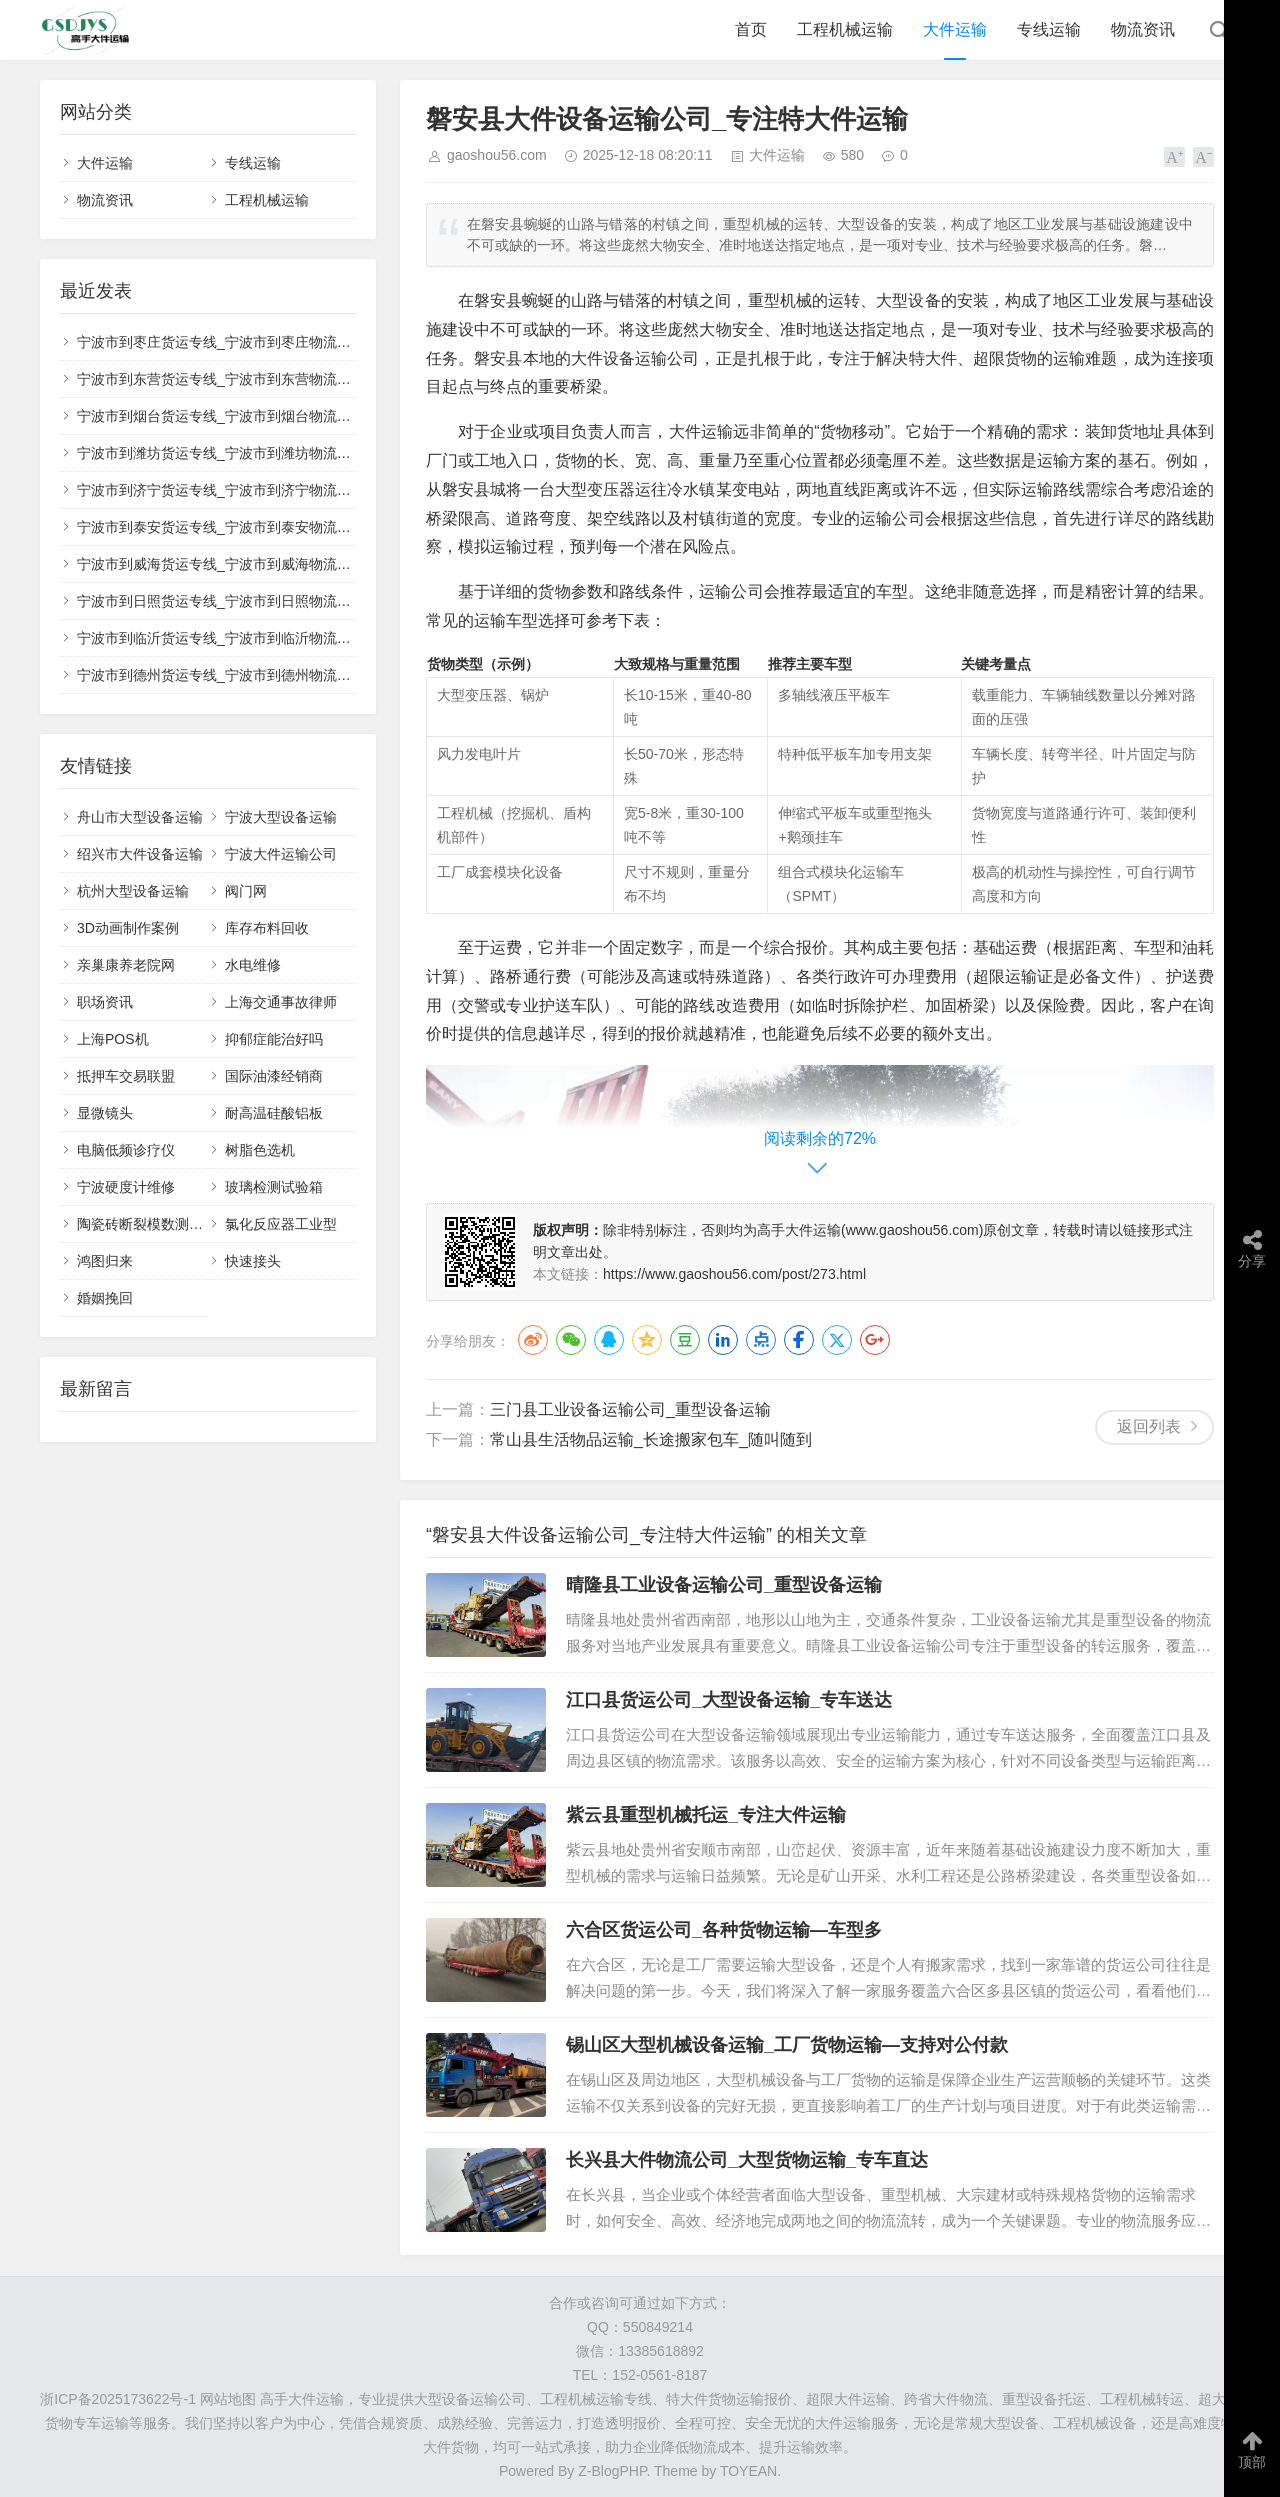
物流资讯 (1143, 29)
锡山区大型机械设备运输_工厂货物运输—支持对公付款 (787, 2045)
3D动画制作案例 (128, 928)
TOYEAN (748, 2471)
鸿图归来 (105, 1261)
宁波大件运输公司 (281, 854)
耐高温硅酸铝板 (274, 1113)
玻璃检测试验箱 (274, 1187)
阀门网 (246, 891)
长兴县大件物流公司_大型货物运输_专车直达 (747, 2160)
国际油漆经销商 (274, 1076)
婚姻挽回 (105, 1298)
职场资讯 (105, 1002)
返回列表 (1149, 1426)
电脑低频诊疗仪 (126, 1150)
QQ (609, 1340)
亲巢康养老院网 (126, 965)
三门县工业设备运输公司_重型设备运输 (630, 1409)
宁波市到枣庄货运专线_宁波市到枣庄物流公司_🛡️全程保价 (261, 342)
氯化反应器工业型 (281, 1224)
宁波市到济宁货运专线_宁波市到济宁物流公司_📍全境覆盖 (261, 490)
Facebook (799, 1340)
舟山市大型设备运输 (140, 817)
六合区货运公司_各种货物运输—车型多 (724, 1930)
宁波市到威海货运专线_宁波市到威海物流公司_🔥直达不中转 (268, 564)
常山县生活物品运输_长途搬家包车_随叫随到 (651, 1439)
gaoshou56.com (497, 155)
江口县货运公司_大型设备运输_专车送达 (729, 1700)
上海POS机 (113, 1039)
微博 (533, 1340)
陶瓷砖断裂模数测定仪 (147, 1224)
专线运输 (1049, 29)
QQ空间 (647, 1340)
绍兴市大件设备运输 (140, 854)
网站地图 (228, 2399)
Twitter (837, 1340)
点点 (761, 1340)
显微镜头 (105, 1113)
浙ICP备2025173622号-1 (118, 2399)
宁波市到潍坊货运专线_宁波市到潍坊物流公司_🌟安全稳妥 (261, 453)
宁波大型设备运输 (281, 817)
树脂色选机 (260, 1150)
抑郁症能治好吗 (274, 1039)
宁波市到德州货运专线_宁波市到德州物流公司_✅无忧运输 (261, 675)
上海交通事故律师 (281, 1002)
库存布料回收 (267, 928)
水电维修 (253, 965)
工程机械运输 (845, 29)
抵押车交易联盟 (126, 1076)
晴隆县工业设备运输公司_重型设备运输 (724, 1585)
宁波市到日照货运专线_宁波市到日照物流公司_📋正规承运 (261, 601)
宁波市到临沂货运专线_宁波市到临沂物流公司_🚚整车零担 (261, 638)
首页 (751, 29)
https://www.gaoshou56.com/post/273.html (734, 1274)
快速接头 (253, 1261)
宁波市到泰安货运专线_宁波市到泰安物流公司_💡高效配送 (261, 527)
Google (875, 1340)
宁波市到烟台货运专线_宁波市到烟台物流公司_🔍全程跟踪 (261, 416)
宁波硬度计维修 (126, 1187)
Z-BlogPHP (612, 2471)
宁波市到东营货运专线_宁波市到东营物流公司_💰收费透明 (261, 379)
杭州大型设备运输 (133, 891)
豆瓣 (685, 1340)
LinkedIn (723, 1340)
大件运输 (955, 29)
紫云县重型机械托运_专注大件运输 (706, 1815)
